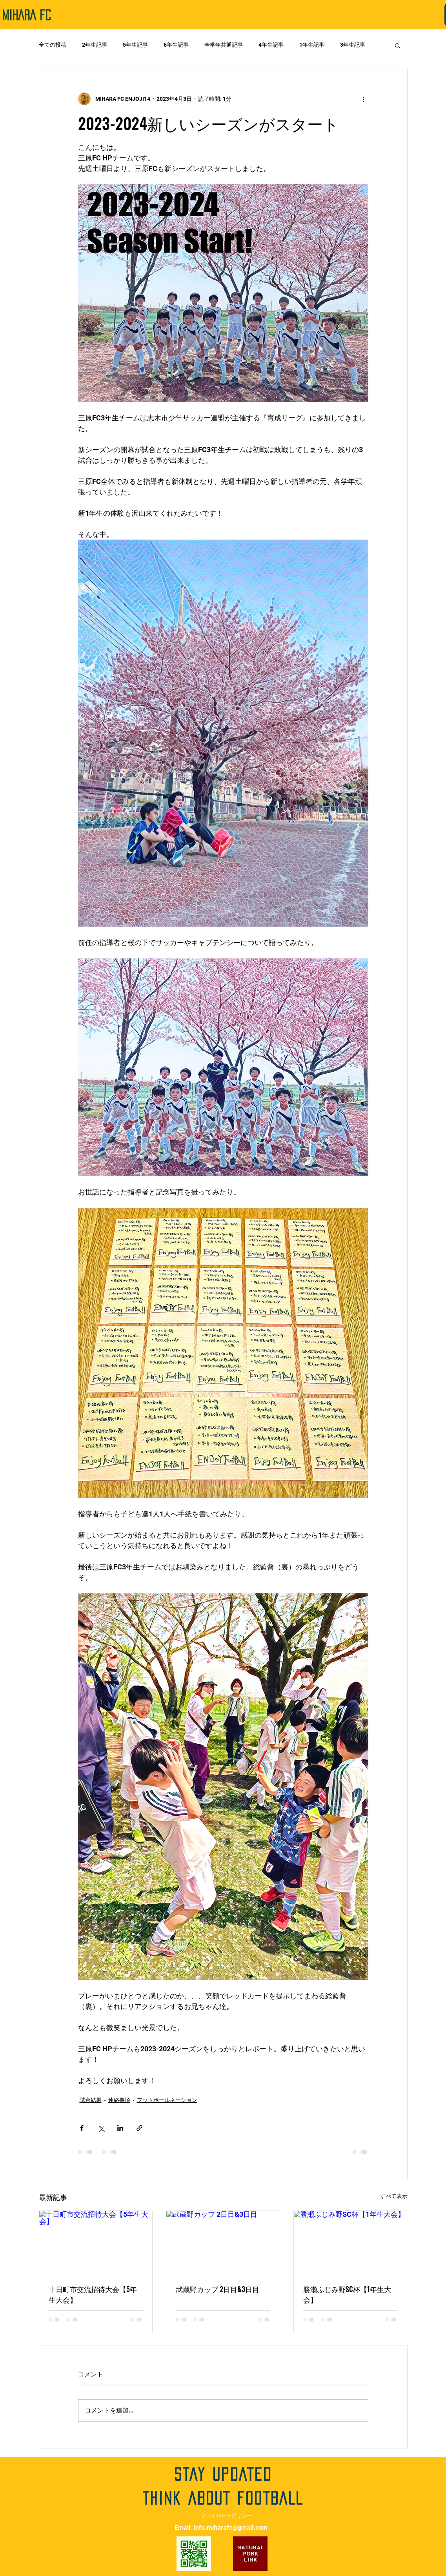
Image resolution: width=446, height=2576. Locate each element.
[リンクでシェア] (139, 2128)
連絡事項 (119, 2100)
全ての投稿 (52, 45)
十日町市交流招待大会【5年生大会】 (93, 2294)
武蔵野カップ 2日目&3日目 (217, 2289)
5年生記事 (135, 45)
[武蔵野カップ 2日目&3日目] (223, 2242)
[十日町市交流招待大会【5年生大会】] (96, 2242)
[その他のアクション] (363, 99)
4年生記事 (271, 45)
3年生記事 (352, 45)
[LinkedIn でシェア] (120, 2128)
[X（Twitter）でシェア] (101, 2128)
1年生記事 (311, 45)
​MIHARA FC (26, 15)
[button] (397, 45)
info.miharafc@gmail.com (231, 2527)
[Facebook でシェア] (82, 2128)
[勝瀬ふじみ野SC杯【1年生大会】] (350, 2242)
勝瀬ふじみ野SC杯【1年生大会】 (347, 2294)
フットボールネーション (167, 2100)
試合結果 (91, 2100)
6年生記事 (176, 45)
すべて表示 (394, 2196)
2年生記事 (94, 45)
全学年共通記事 (223, 45)
